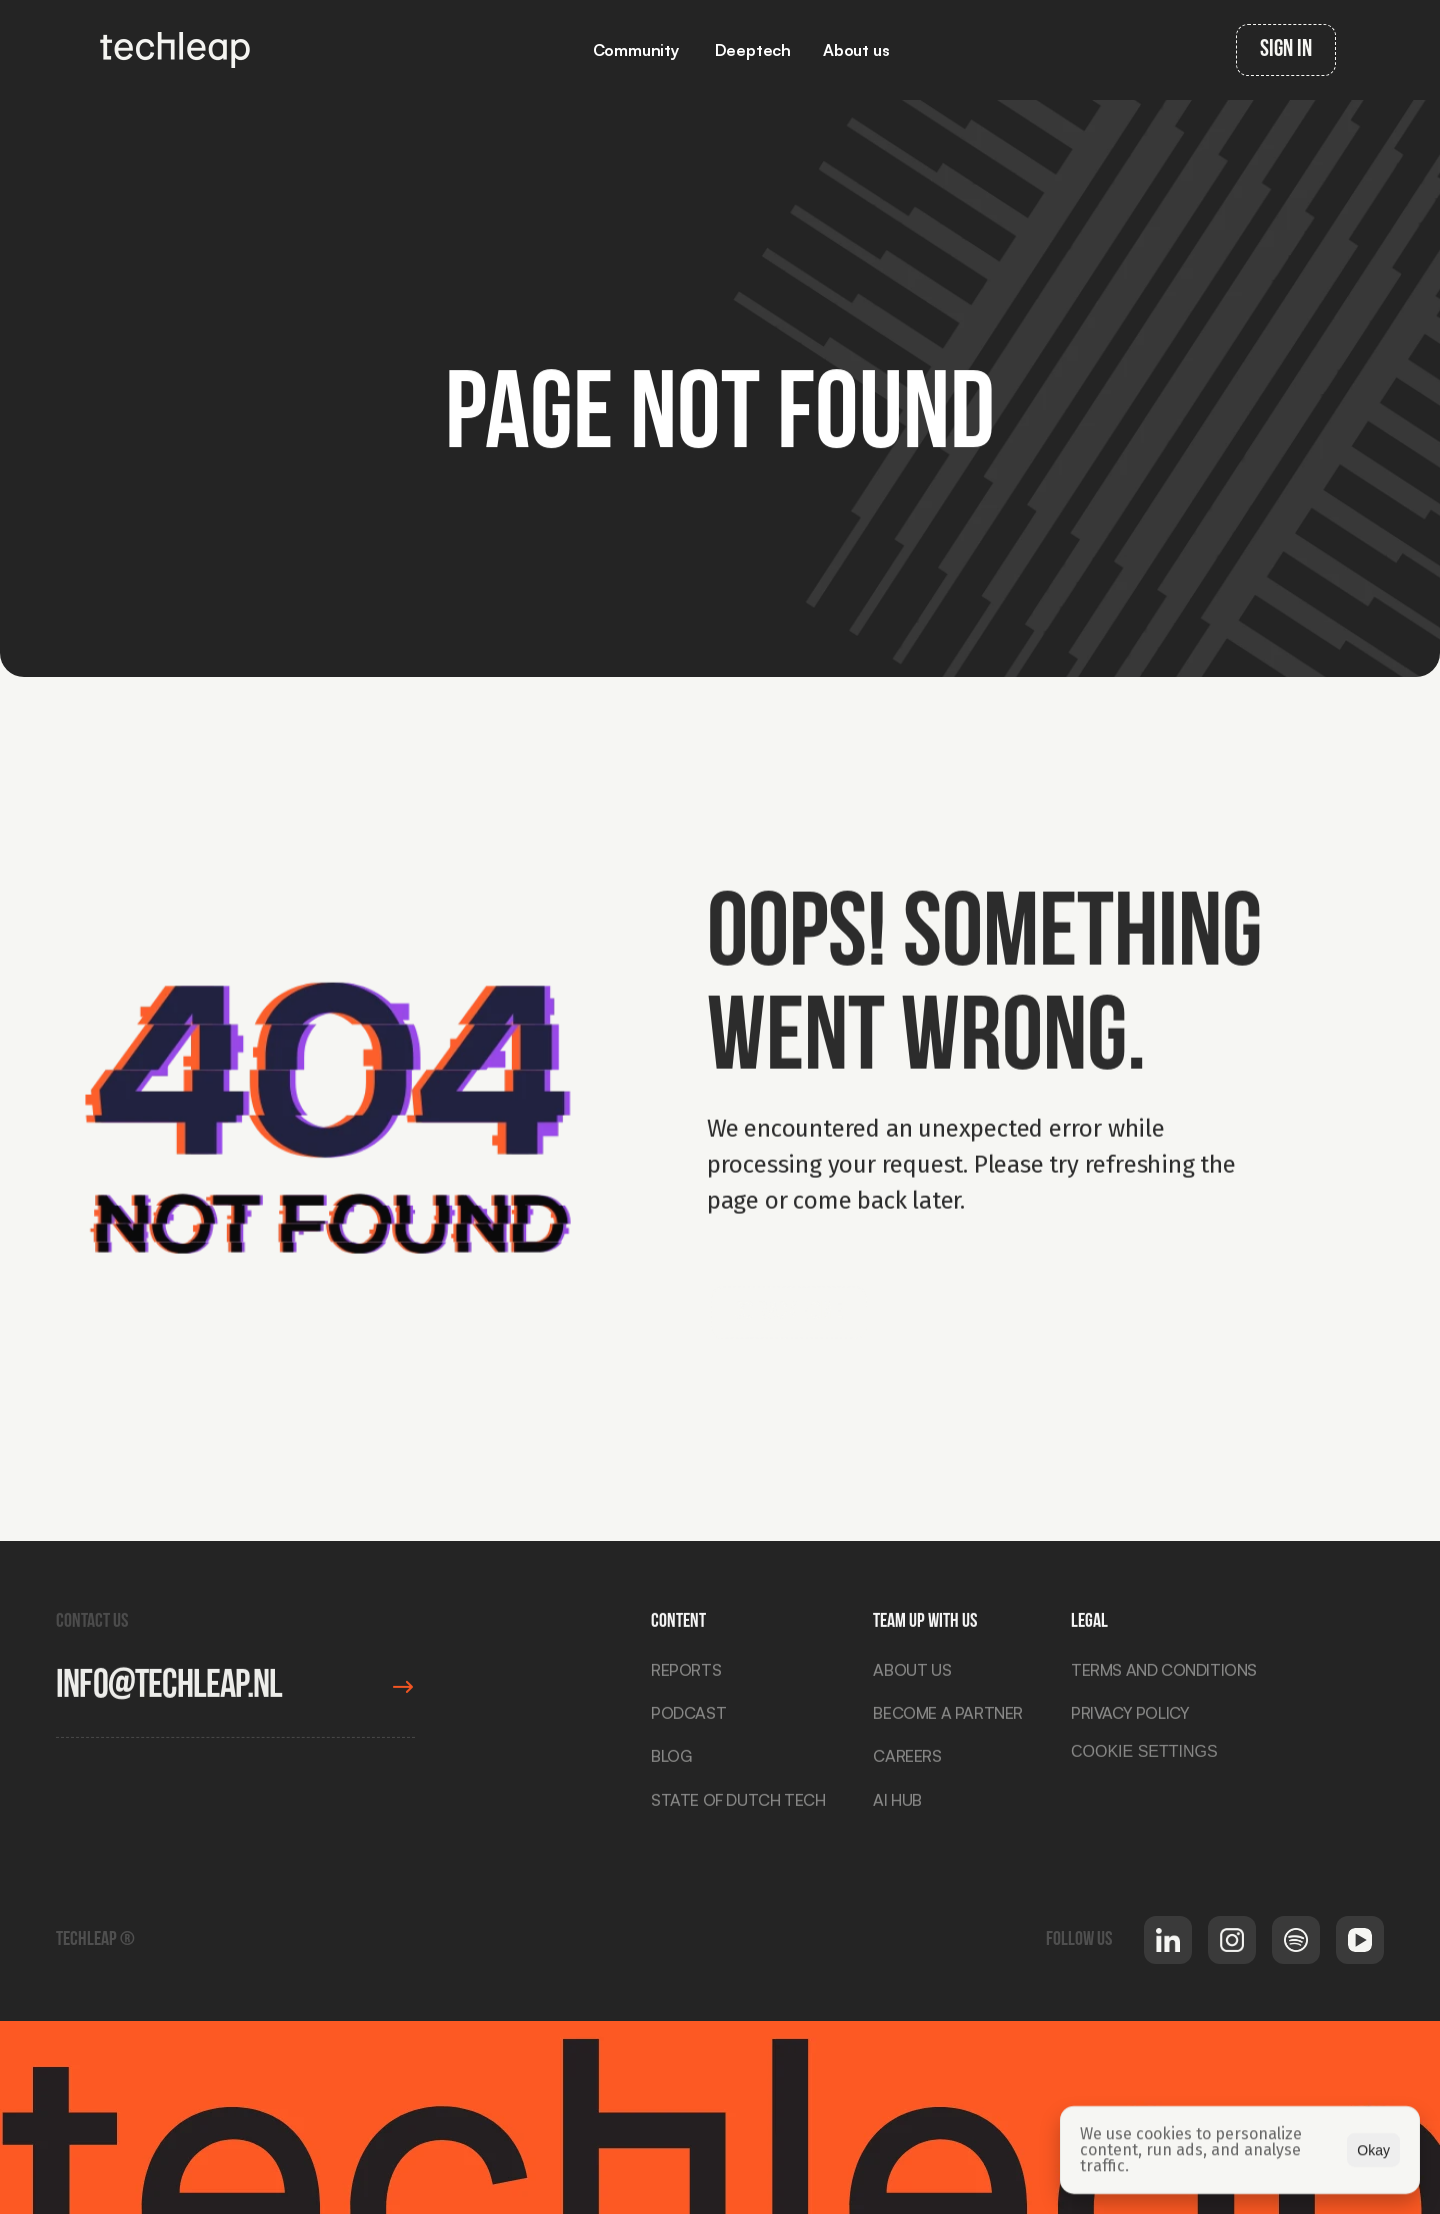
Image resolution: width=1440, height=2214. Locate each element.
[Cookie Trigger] (1144, 1756)
